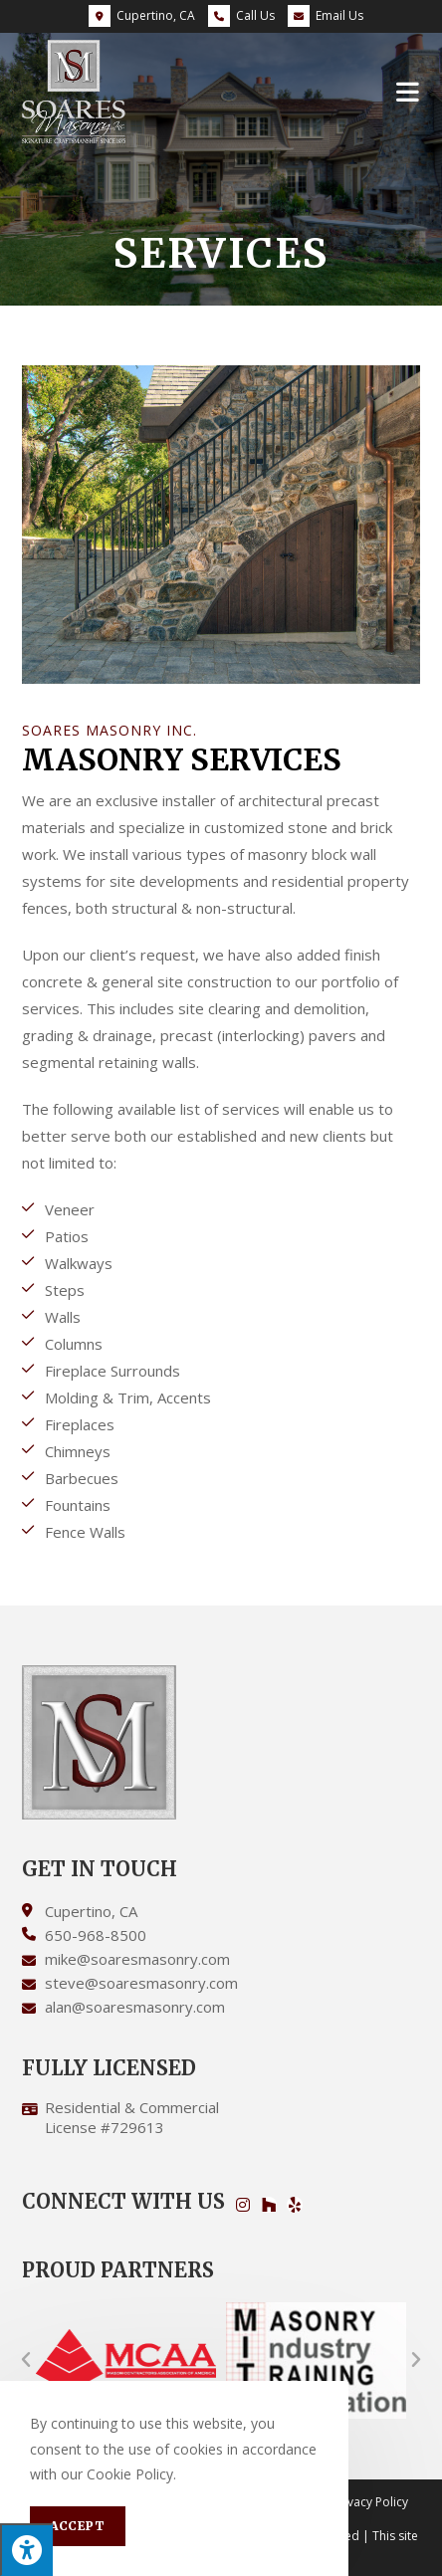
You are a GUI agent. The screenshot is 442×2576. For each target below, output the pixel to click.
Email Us (325, 15)
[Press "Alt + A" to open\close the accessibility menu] (26, 2549)
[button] (26, 2360)
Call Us (255, 15)
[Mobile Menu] (408, 91)
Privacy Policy (370, 2501)
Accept (78, 2525)
